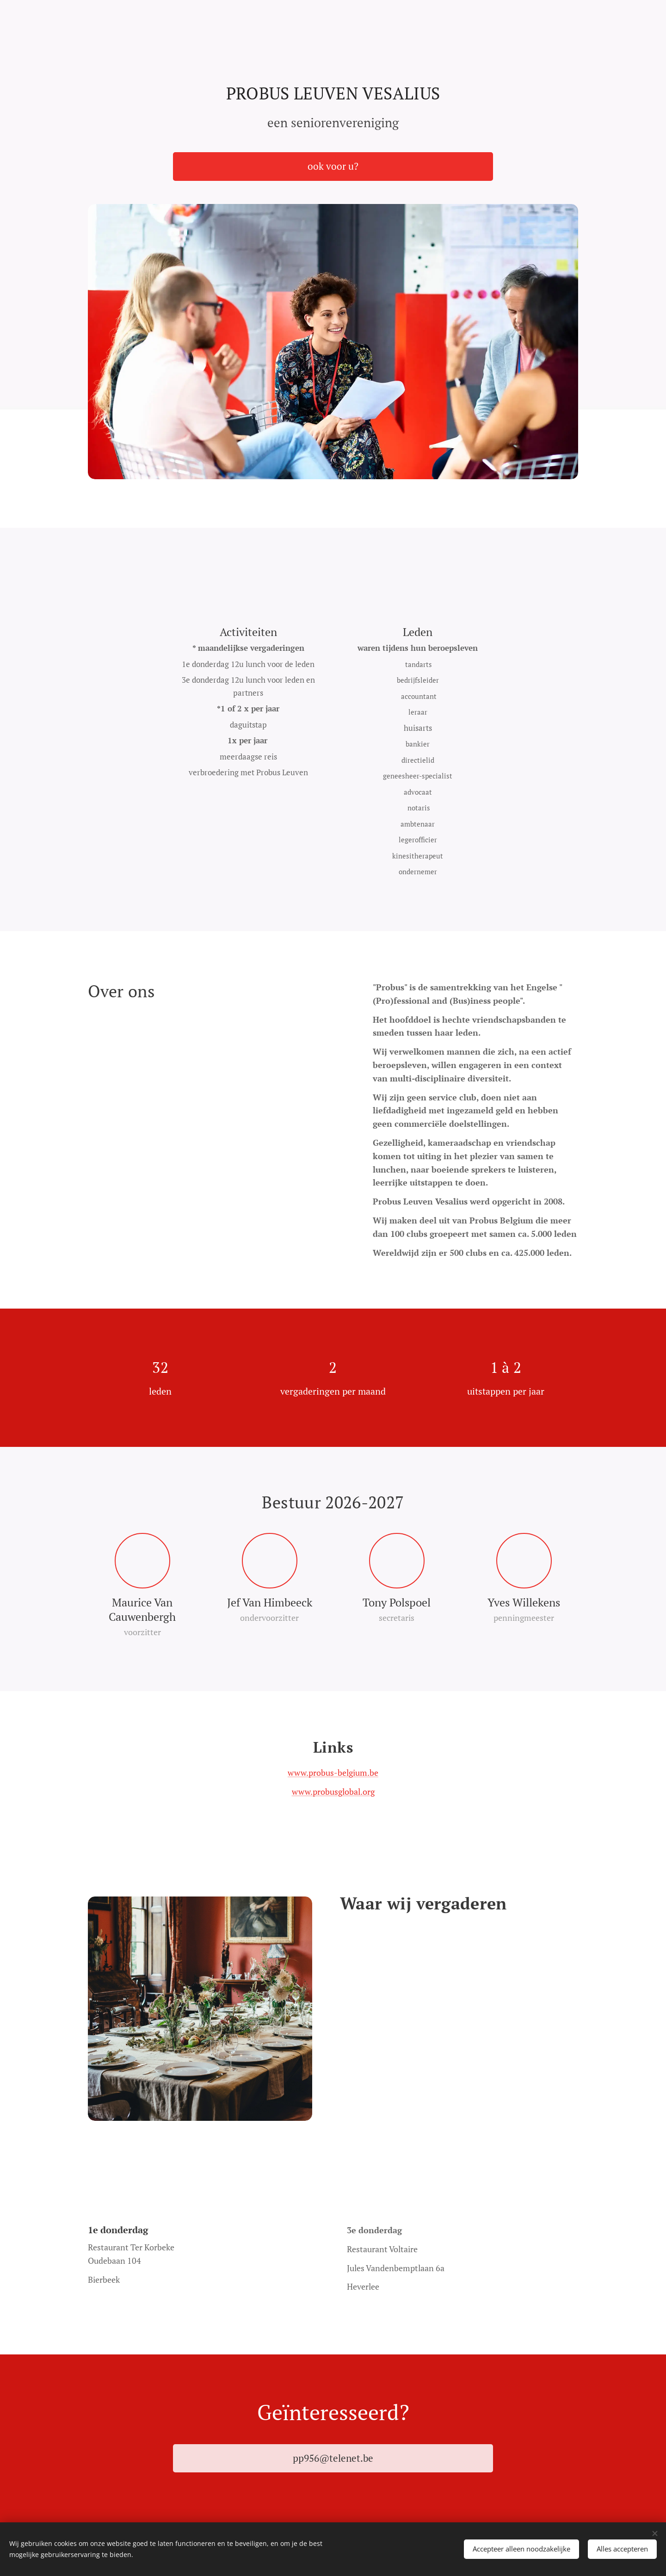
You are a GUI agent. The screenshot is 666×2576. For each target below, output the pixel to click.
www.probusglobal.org (333, 1791)
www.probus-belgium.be (333, 1772)
